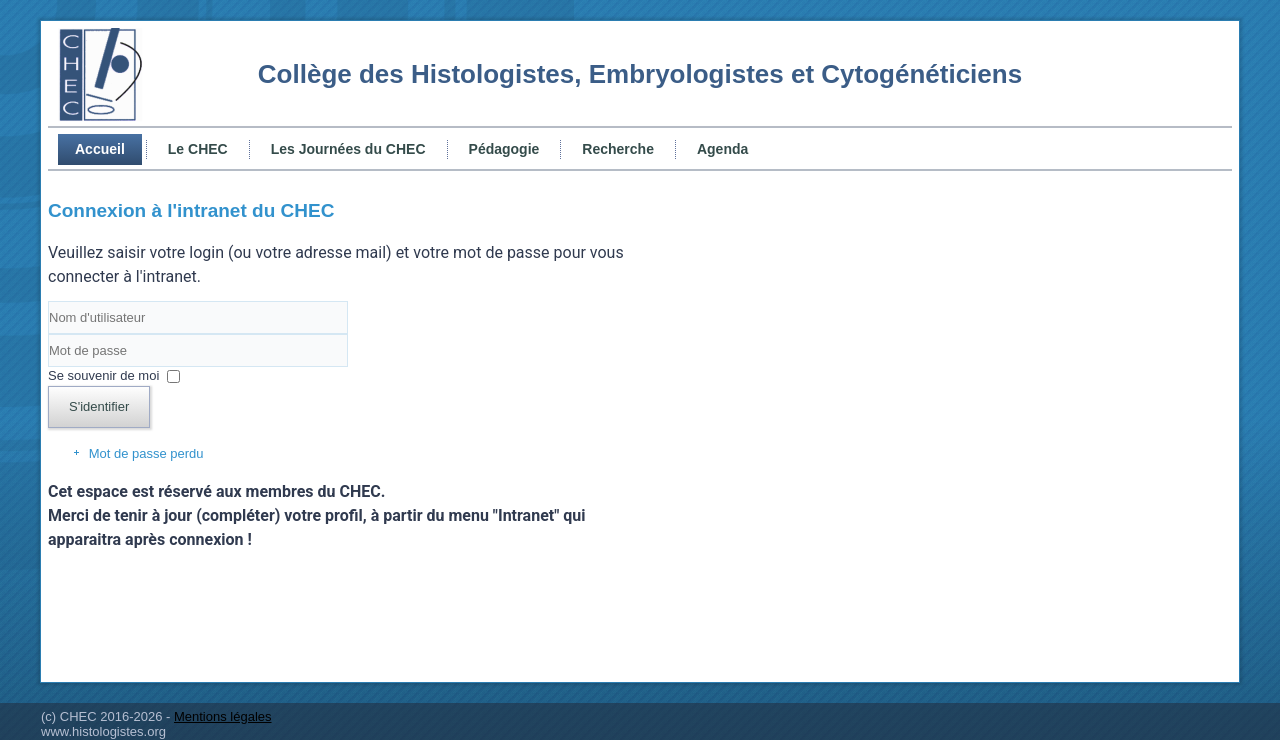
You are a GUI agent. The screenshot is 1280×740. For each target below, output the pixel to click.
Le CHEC (198, 149)
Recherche (618, 149)
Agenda (722, 149)
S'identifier (99, 406)
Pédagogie (504, 149)
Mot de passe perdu (146, 453)
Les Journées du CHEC (348, 149)
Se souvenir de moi (103, 375)
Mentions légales (223, 716)
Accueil (100, 149)
